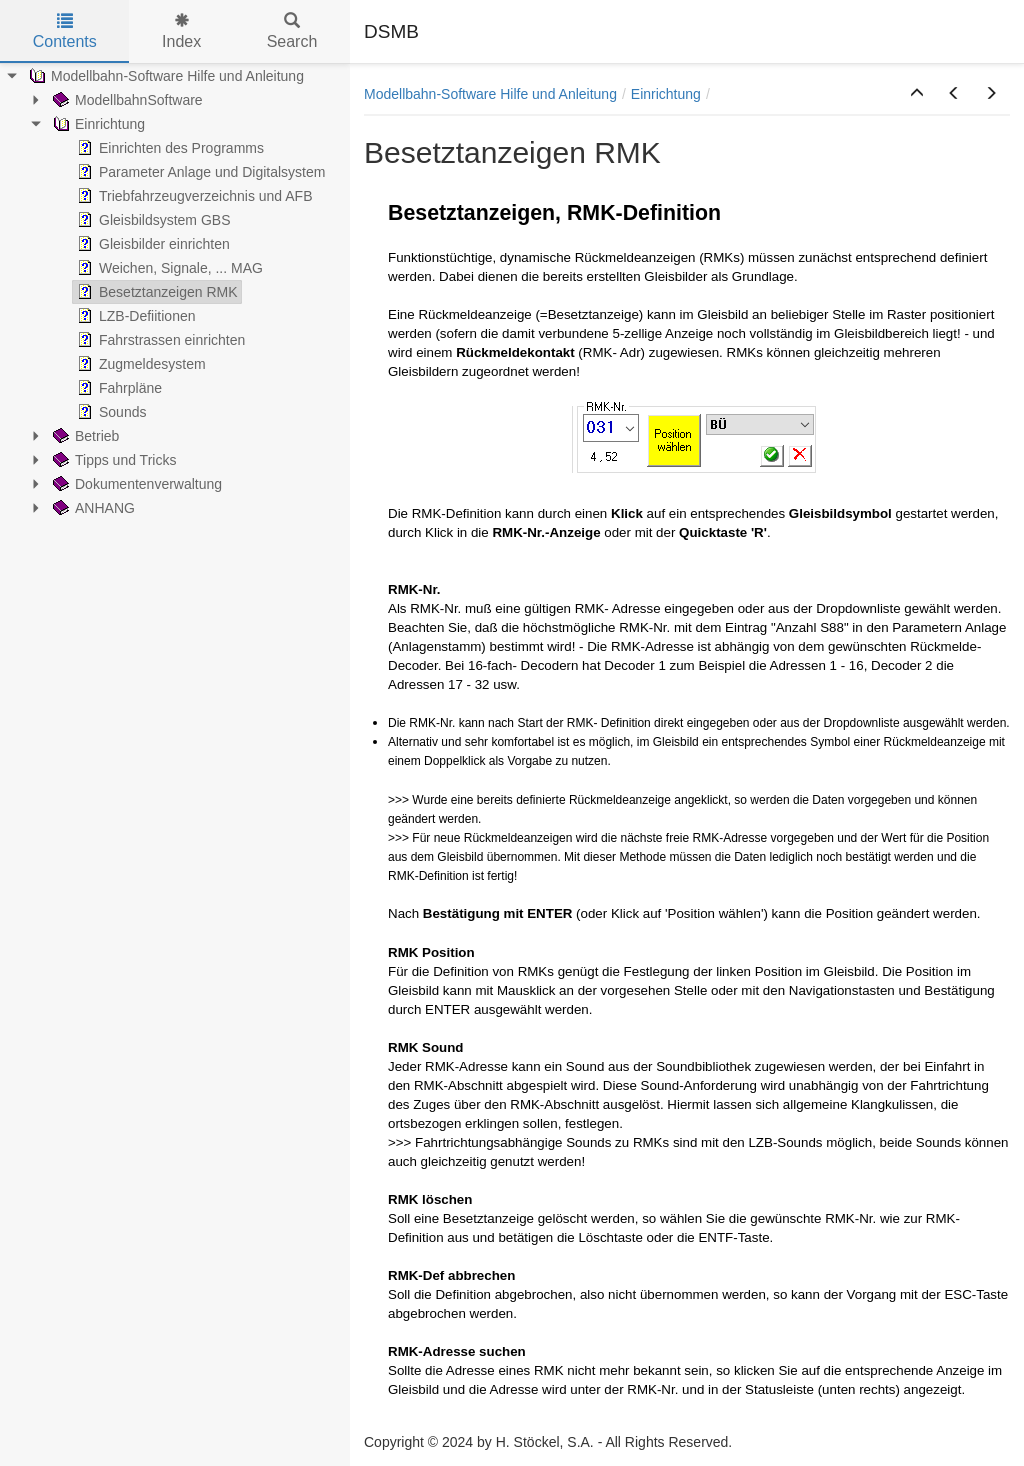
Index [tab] (181, 31)
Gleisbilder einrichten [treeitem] (151, 244)
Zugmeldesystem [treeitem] (139, 364)
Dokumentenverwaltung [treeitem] (135, 484)
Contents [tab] (65, 31)
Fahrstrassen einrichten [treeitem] (159, 340)
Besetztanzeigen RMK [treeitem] (155, 292)
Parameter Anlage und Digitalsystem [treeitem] (199, 172)
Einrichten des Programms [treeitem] (168, 148)
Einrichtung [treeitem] (97, 124)
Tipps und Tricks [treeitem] (112, 460)
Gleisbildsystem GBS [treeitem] (151, 220)
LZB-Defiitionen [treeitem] (134, 316)
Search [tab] (292, 31)
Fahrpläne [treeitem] (117, 388)
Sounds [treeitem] (109, 412)
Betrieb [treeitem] (84, 436)
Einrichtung (666, 94)
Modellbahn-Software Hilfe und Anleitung (490, 94)
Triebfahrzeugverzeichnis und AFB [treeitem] (192, 196)
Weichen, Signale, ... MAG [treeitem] (168, 268)
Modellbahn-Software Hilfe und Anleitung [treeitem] (164, 76)
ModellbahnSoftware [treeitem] (126, 100)
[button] (917, 94)
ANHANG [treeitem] (92, 508)
